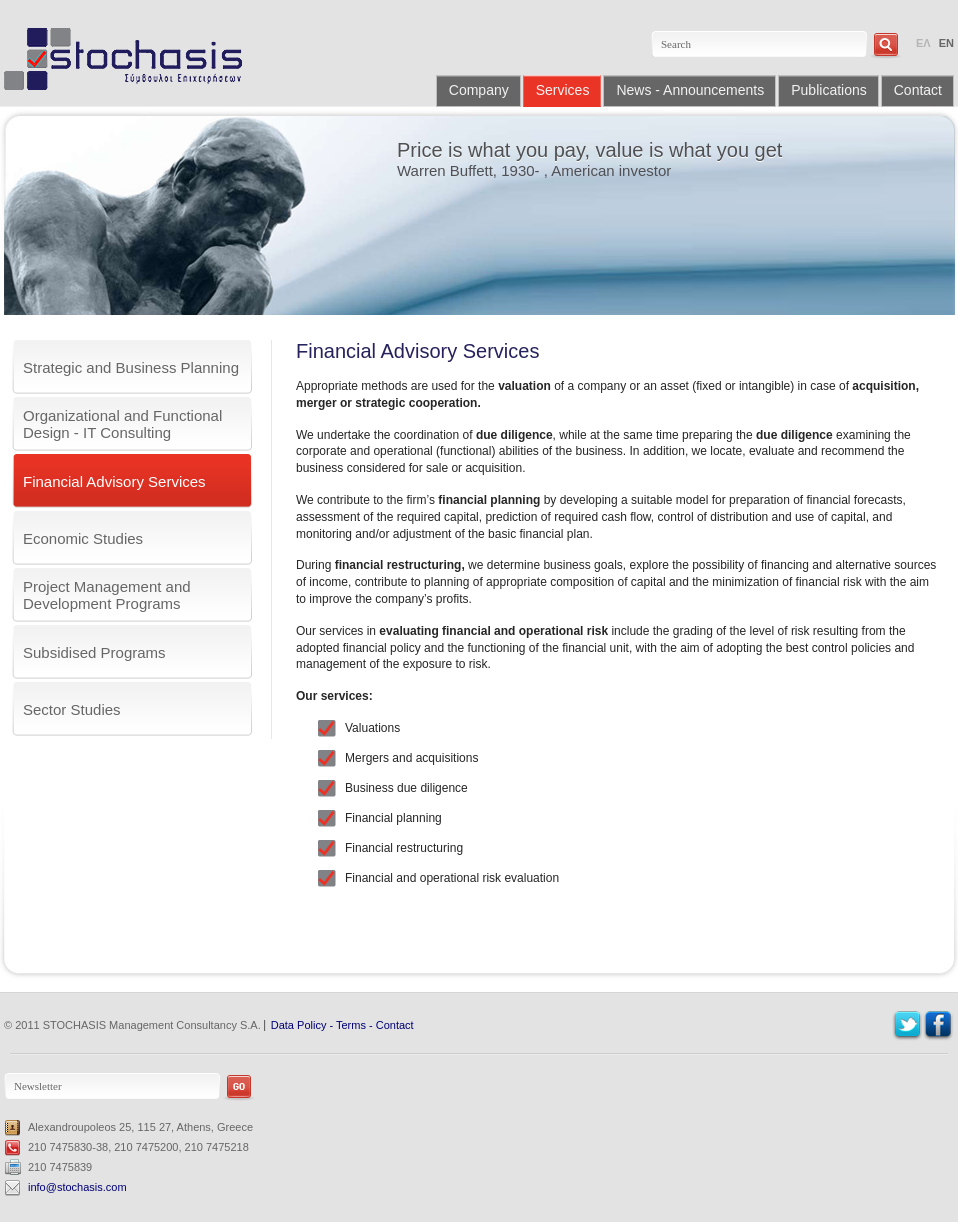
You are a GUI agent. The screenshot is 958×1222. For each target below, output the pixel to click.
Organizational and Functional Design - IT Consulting (122, 424)
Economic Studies (83, 538)
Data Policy (299, 1025)
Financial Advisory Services (114, 481)
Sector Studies (72, 709)
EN (946, 43)
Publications (829, 90)
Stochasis (130, 59)
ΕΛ (923, 43)
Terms (351, 1025)
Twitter (907, 1025)
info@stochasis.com (77, 1187)
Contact (918, 90)
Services (563, 90)
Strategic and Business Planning (131, 367)
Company (479, 90)
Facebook (938, 1025)
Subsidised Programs (94, 652)
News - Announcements (690, 90)
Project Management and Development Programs (107, 595)
